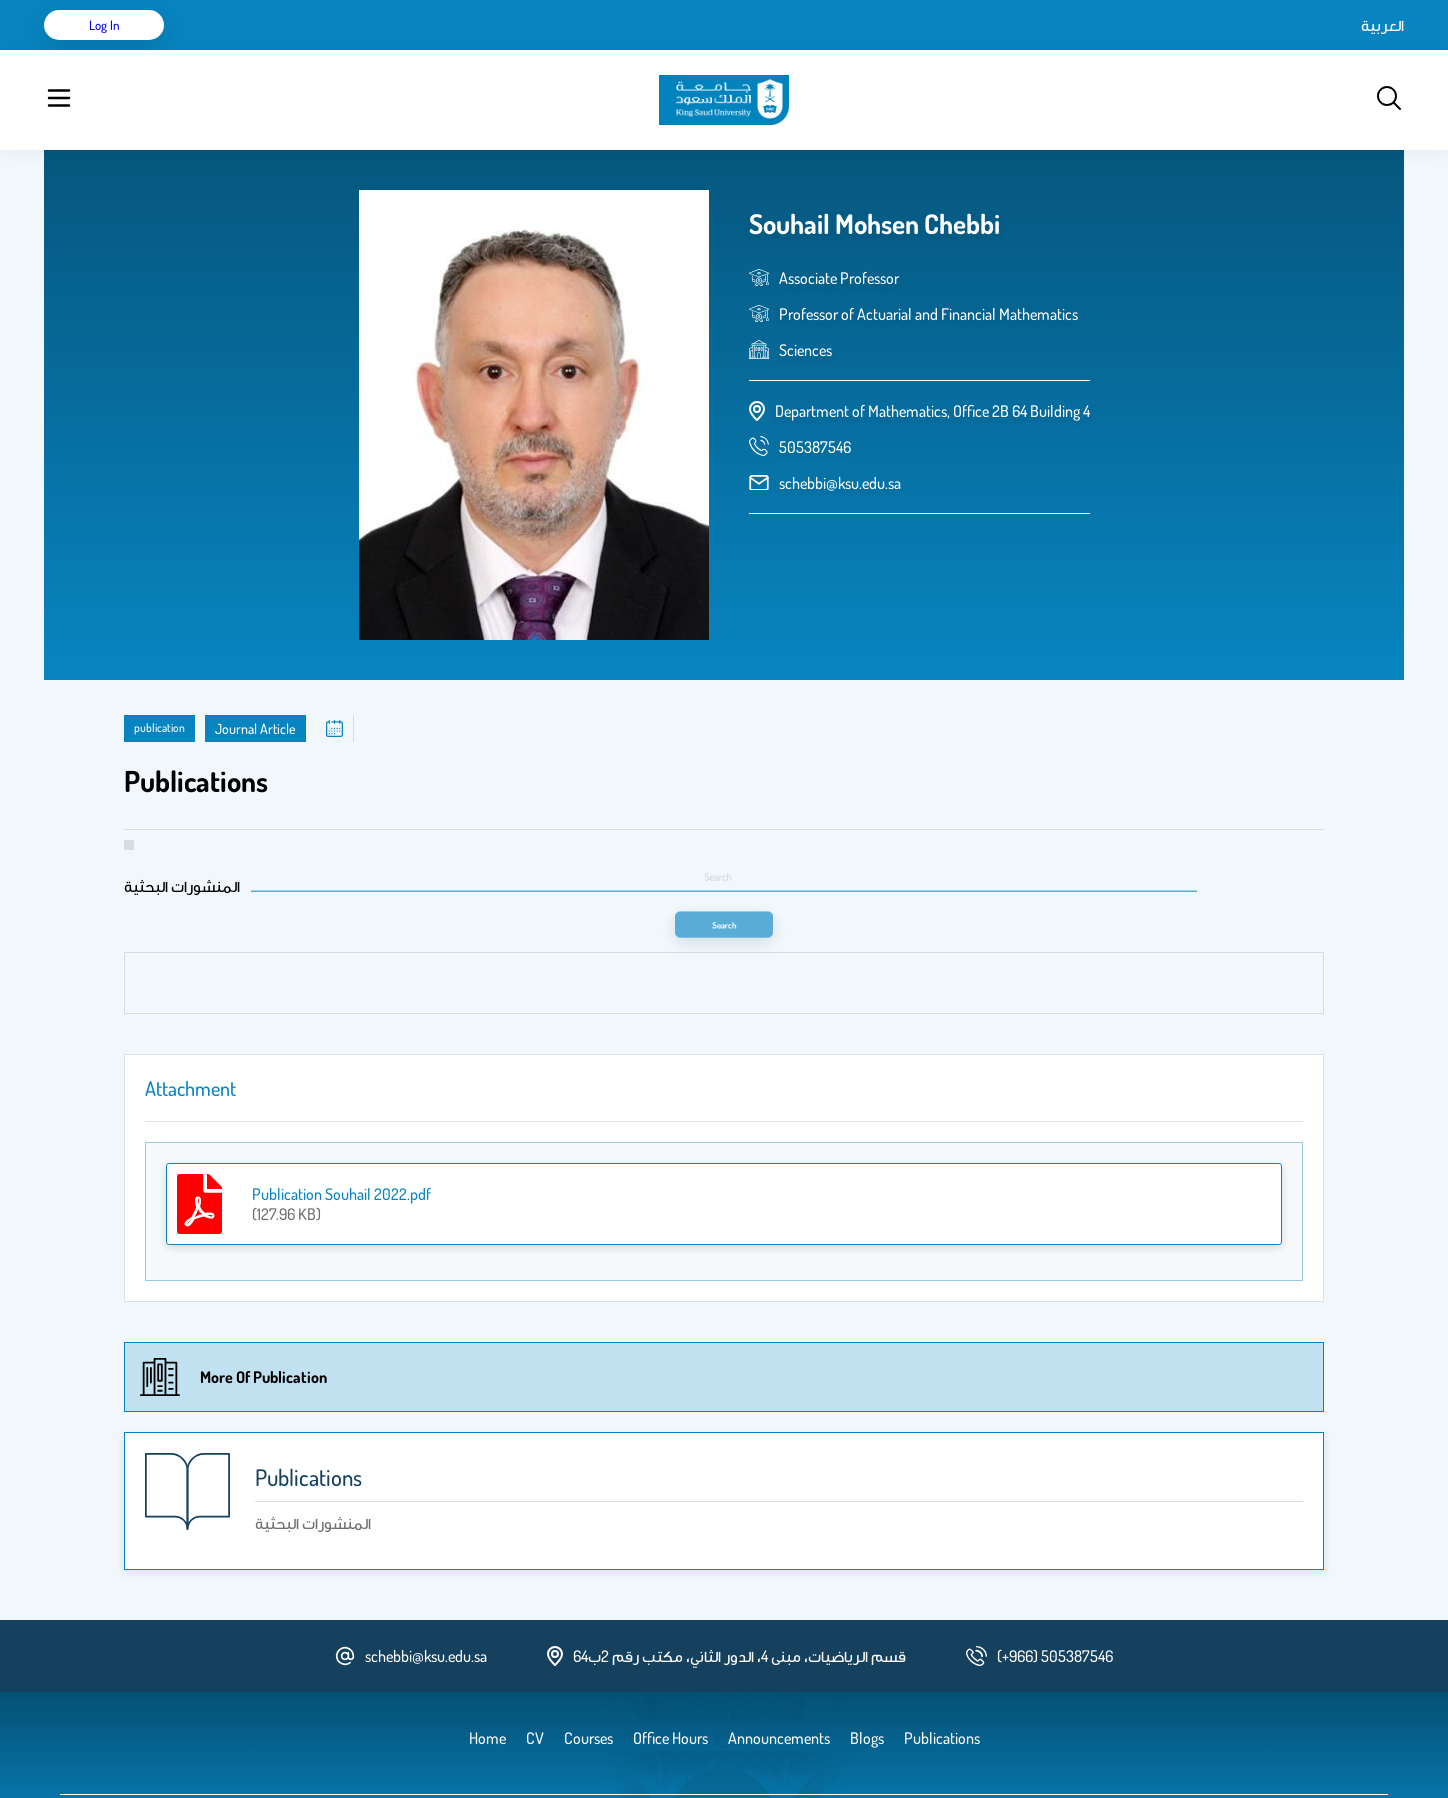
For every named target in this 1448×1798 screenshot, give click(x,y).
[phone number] (815, 397)
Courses (419, 50)
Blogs (481, 50)
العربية (1212, 50)
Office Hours (677, 50)
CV (270, 50)
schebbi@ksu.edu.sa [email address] (840, 433)
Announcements (569, 50)
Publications (337, 50)
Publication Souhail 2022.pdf (341, 1144)
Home (222, 50)
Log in (1329, 50)
